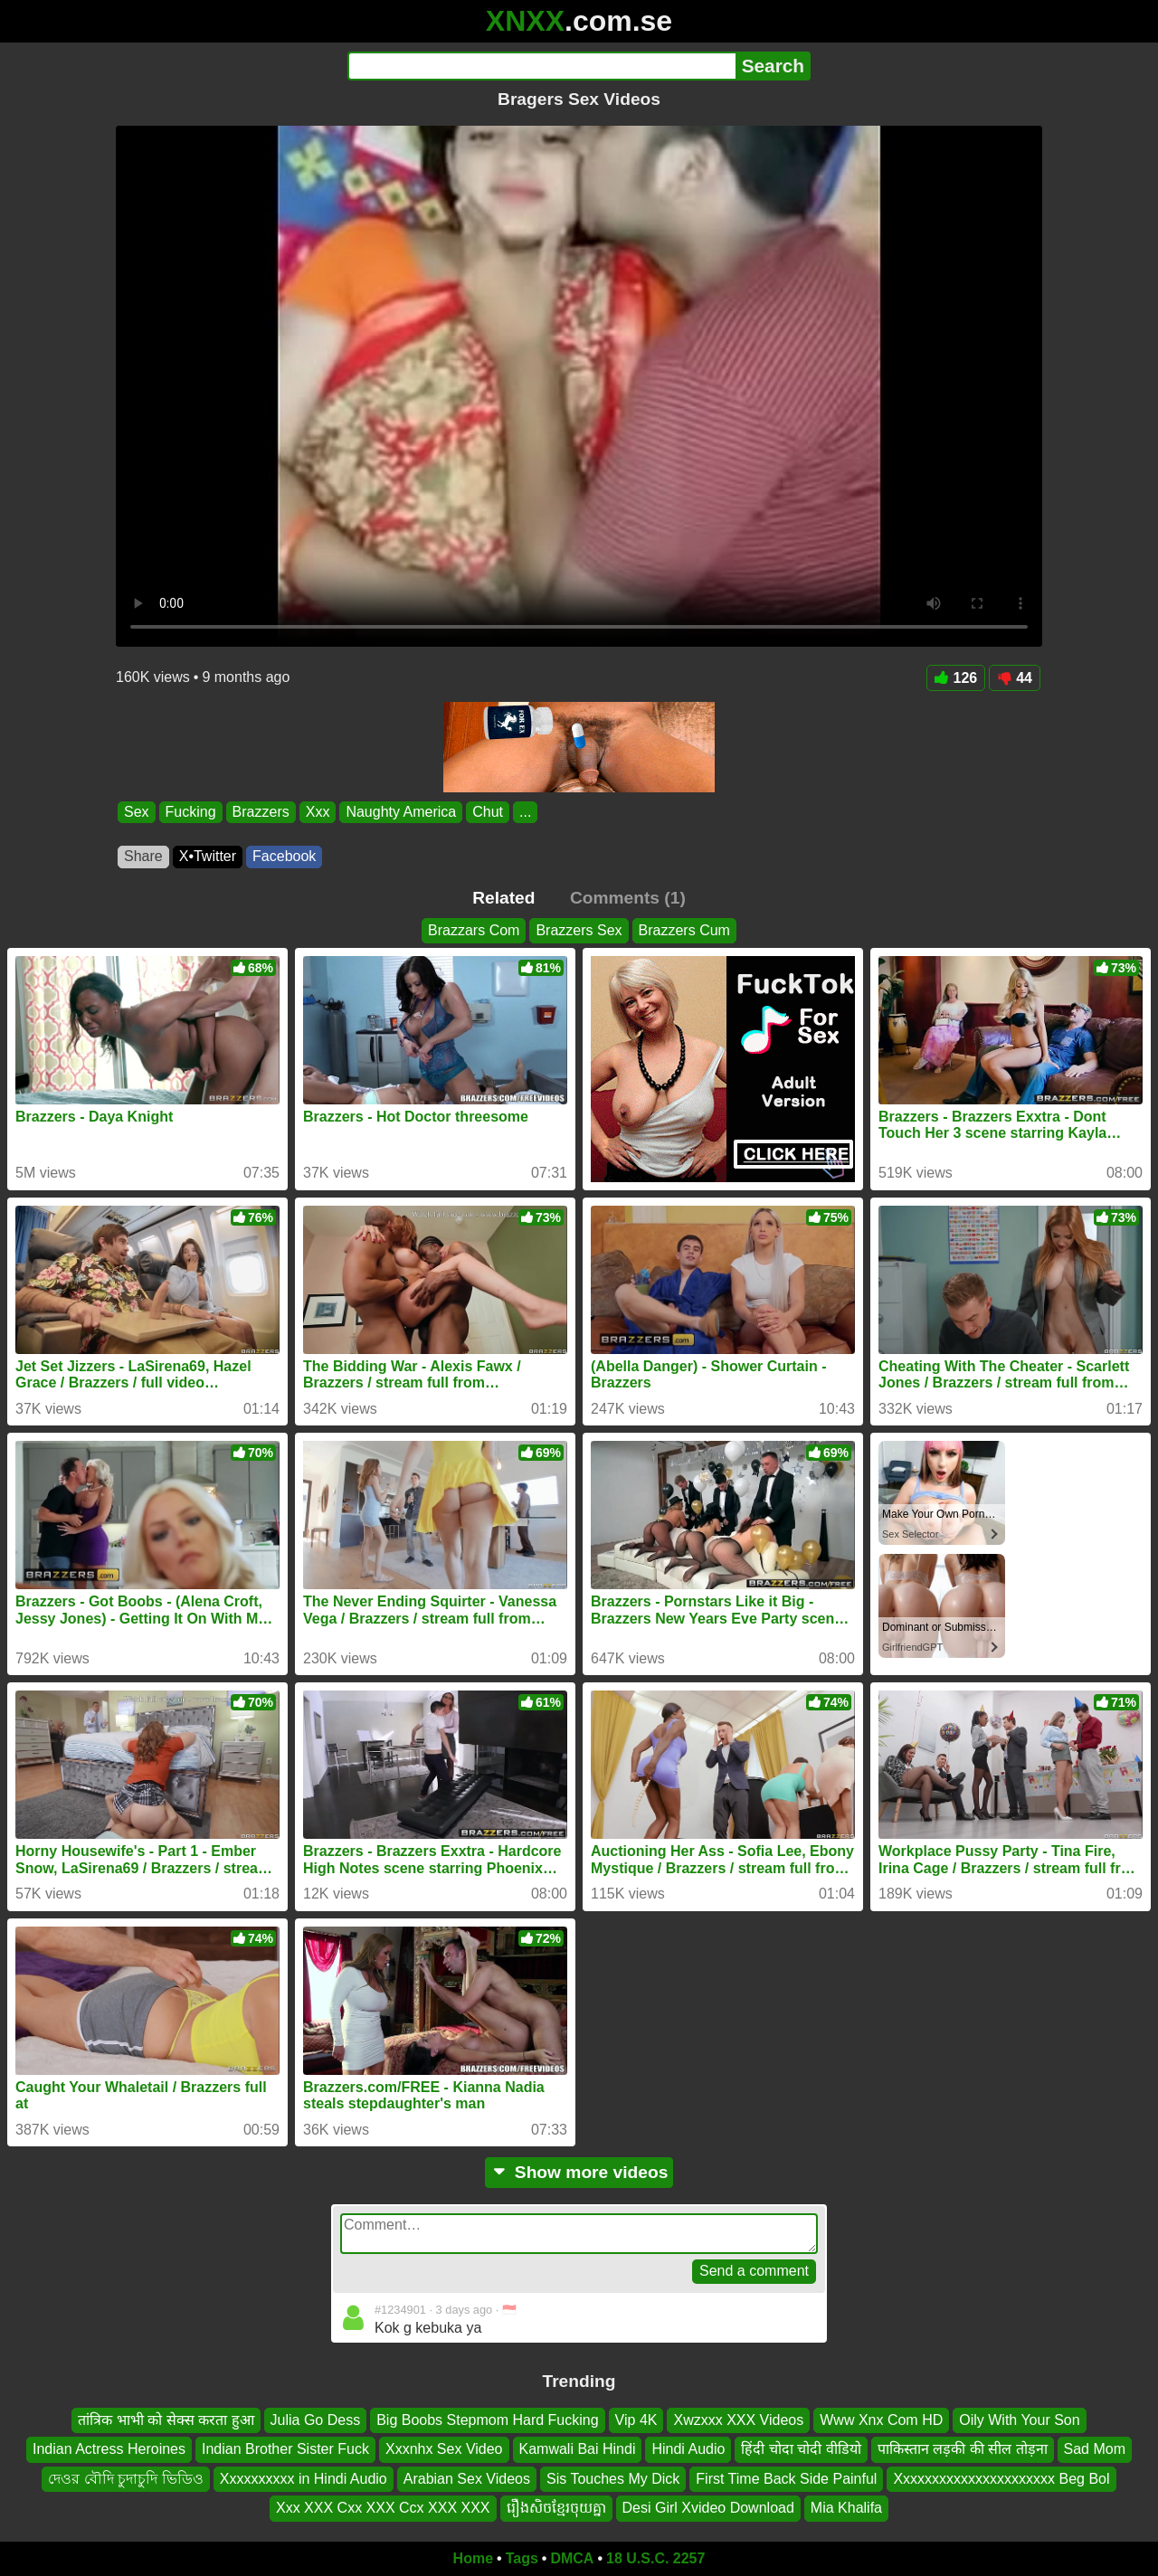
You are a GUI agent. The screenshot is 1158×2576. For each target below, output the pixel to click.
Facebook (284, 856)
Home (473, 2558)
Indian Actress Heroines (109, 2449)
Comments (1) (628, 897)
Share (143, 856)
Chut (487, 811)
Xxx (318, 811)
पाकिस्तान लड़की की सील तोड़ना (963, 2449)
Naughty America (401, 811)
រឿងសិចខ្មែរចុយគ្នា (556, 2507)
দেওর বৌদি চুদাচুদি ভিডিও (125, 2478)
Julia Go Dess (316, 2420)
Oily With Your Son (1019, 2420)
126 (956, 678)
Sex (136, 811)
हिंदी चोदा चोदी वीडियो (800, 2449)
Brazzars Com (473, 930)
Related (503, 897)
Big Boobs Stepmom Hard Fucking (487, 2420)
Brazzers (261, 811)
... (525, 811)
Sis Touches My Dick (612, 2478)
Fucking (191, 811)
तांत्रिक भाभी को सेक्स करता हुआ (165, 2420)
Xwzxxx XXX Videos (738, 2420)
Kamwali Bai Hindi (577, 2449)
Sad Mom (1094, 2449)
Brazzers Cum (684, 930)
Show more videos (579, 2172)
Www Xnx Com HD (881, 2420)
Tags (522, 2558)
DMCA (571, 2558)
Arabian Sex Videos (466, 2478)
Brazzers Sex (579, 930)
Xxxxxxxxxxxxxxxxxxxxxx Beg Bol (1001, 2478)
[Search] (541, 66)
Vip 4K (636, 2420)
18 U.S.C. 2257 (655, 2558)
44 (1014, 678)
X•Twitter (207, 856)
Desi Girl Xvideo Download (708, 2507)
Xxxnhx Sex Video (444, 2449)
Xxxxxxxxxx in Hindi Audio (303, 2478)
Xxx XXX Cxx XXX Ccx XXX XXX (383, 2507)
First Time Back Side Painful (786, 2478)
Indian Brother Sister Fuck (285, 2449)
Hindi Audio (688, 2449)
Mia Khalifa (846, 2507)
